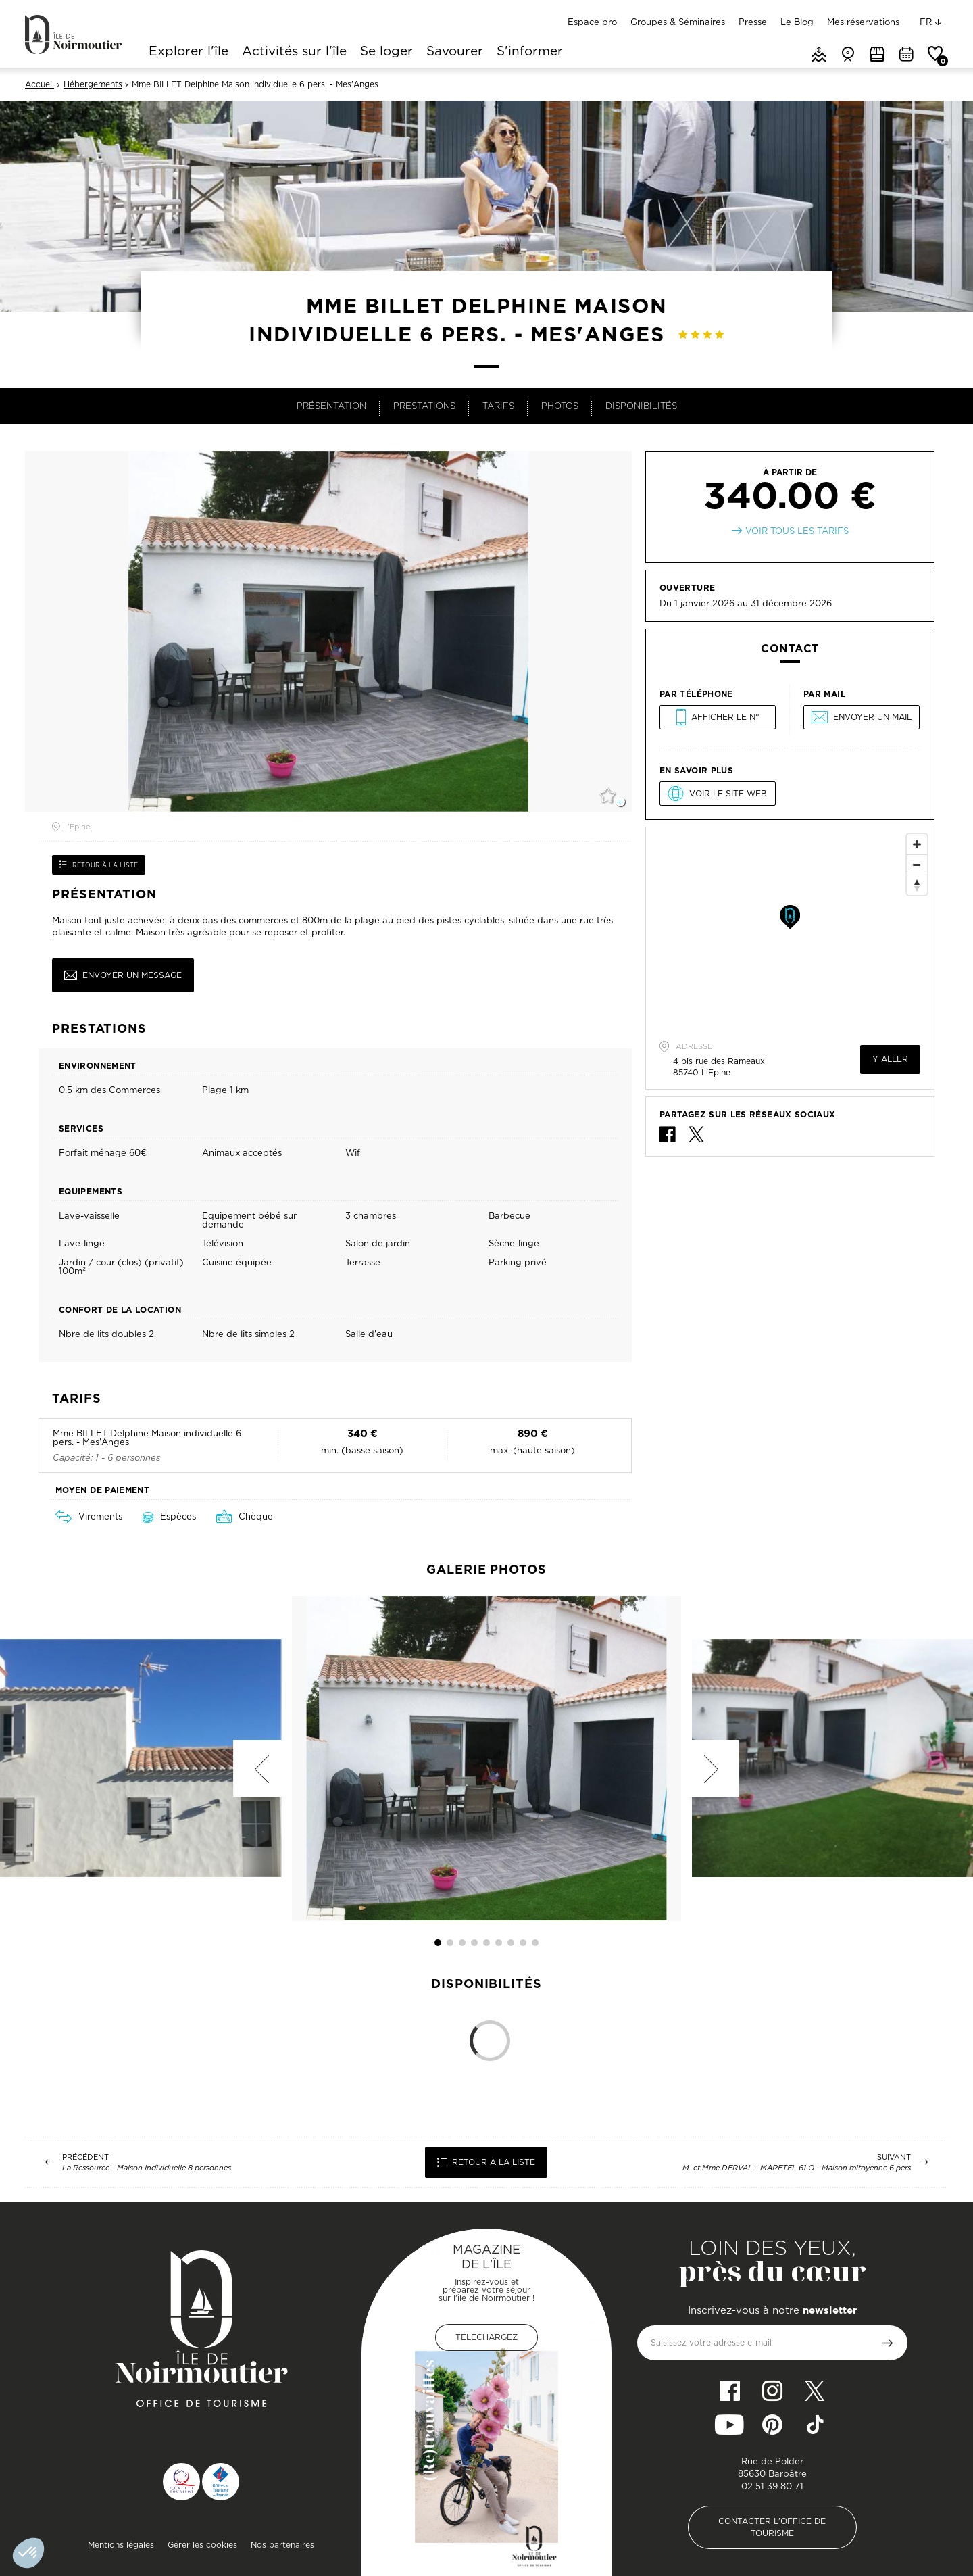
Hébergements (93, 84)
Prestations (424, 405)
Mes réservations (863, 22)
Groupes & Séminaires (677, 22)
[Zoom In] (917, 844)
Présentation (331, 405)
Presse (753, 22)
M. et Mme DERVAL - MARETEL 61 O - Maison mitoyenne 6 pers (796, 2168)
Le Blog (797, 22)
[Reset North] (917, 885)
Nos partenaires (282, 2544)
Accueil (39, 84)
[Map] (790, 928)
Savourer (454, 52)
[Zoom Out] (917, 864)
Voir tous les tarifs (797, 531)
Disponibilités (641, 405)
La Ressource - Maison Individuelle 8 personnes (146, 2168)
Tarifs (498, 405)
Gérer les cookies (202, 2544)
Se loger (386, 52)
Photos (559, 405)
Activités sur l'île (294, 52)
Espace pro (592, 22)
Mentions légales (121, 2544)
